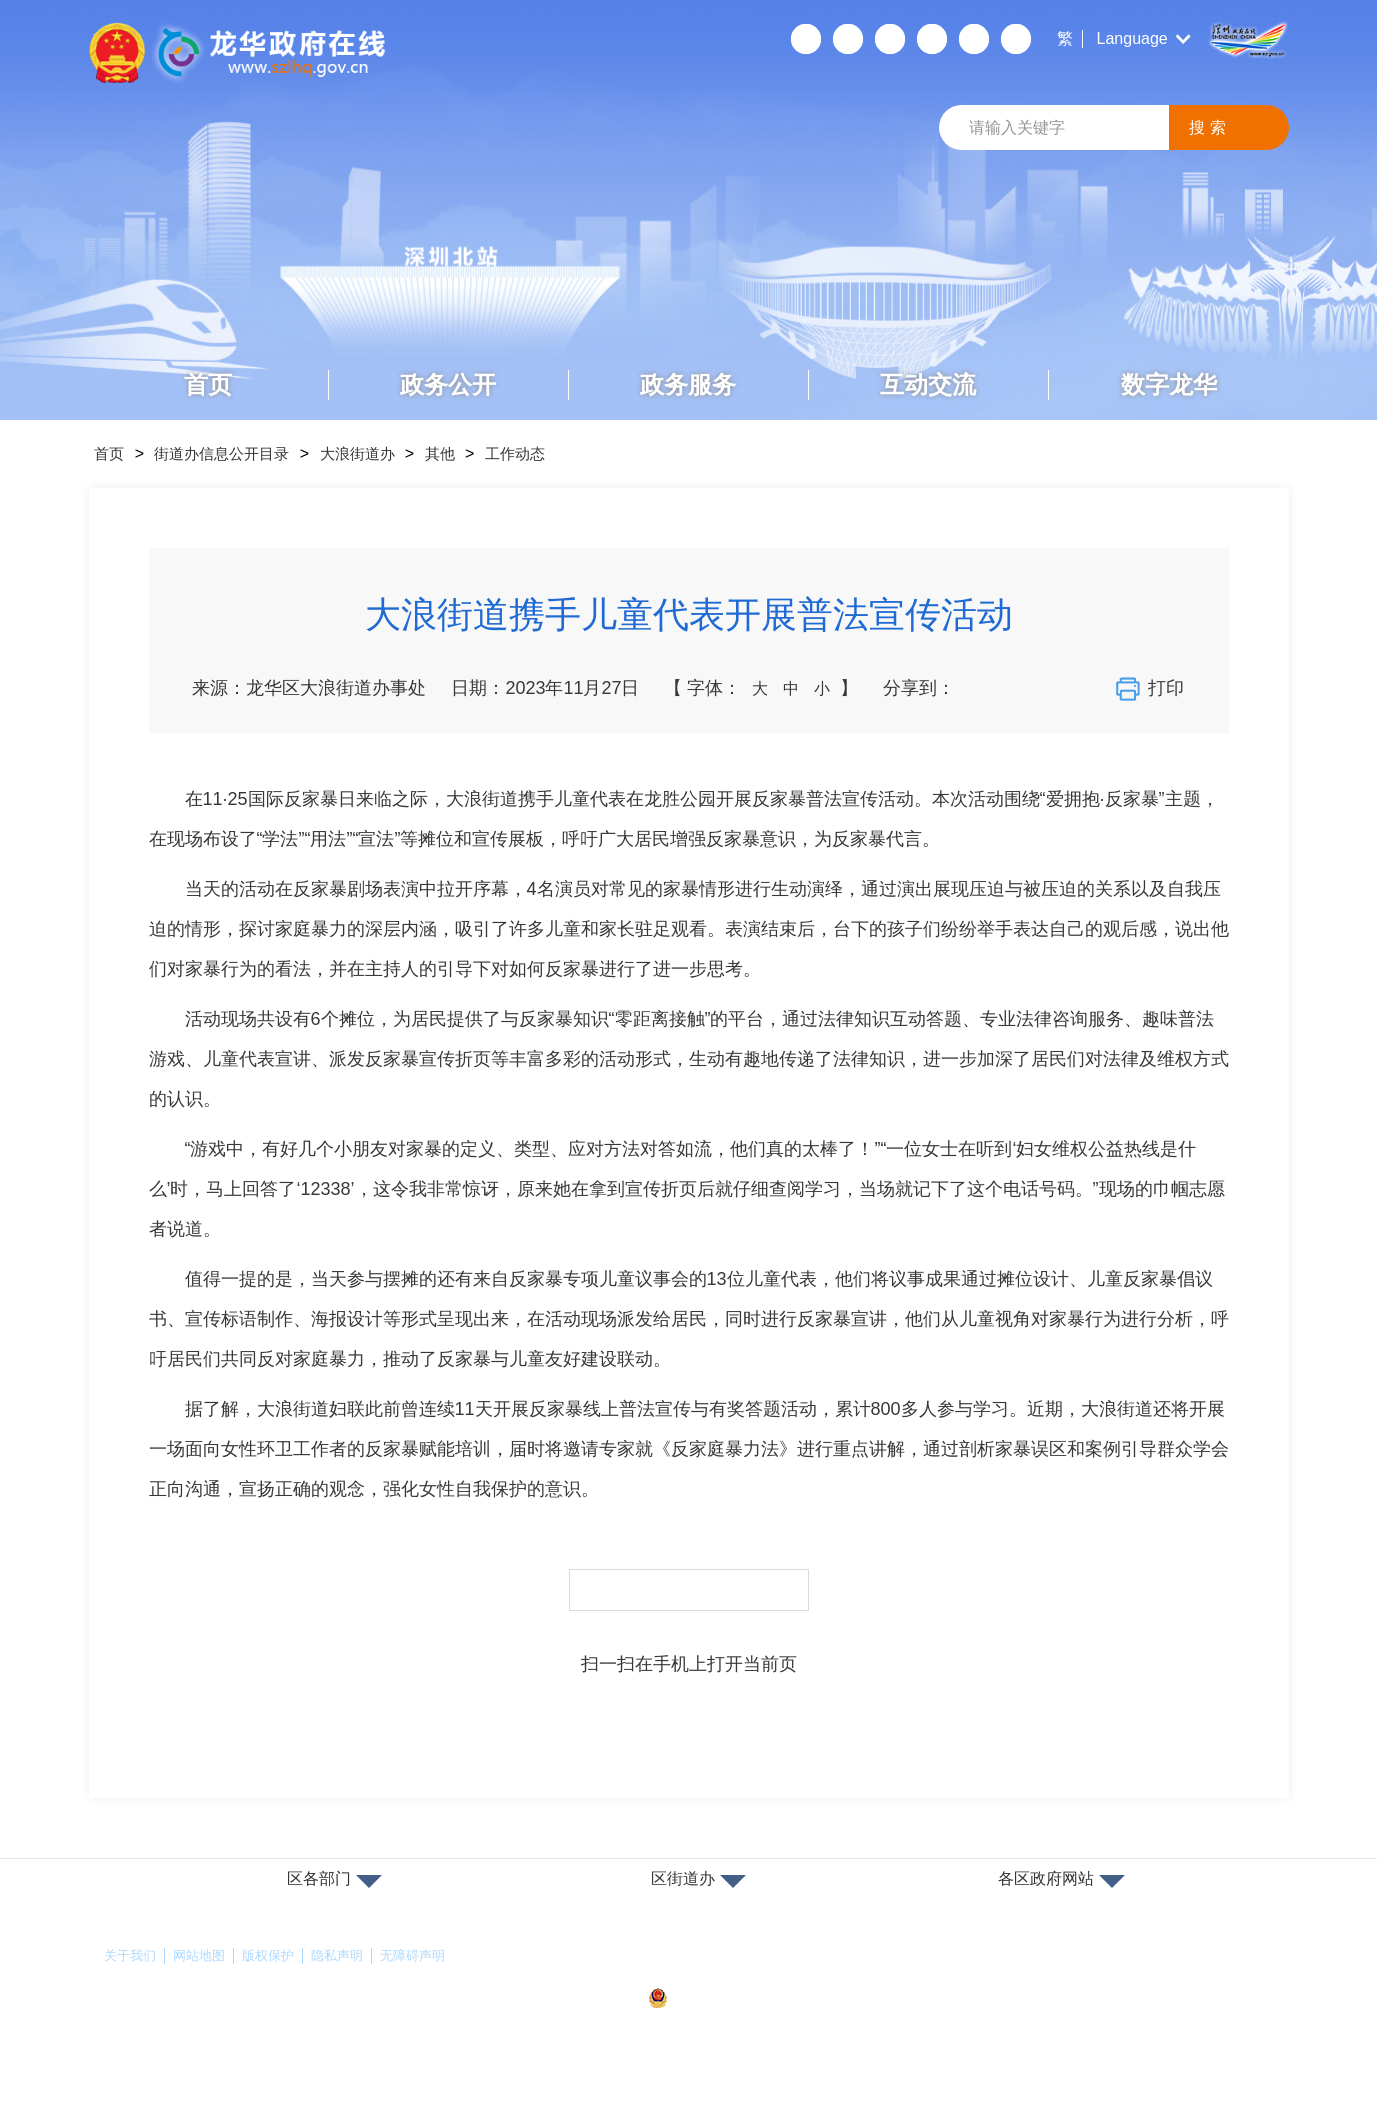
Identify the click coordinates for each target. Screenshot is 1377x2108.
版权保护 (278, 1956)
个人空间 (806, 39)
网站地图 (205, 1956)
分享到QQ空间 (1048, 688)
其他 (471, 453)
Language (1132, 38)
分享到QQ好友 (1083, 688)
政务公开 (448, 384)
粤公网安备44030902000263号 (757, 1999)
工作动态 (553, 453)
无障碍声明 (431, 1956)
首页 (208, 384)
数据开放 (974, 39)
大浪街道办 (381, 453)
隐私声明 (351, 1956)
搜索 (1210, 127)
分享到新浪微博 (1013, 688)
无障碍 (890, 39)
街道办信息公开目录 (235, 453)
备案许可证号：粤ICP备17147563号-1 (767, 1965)
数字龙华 (1169, 384)
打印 (1153, 689)
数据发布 (1016, 39)
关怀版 (932, 39)
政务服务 (688, 384)
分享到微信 (978, 688)
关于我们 (132, 1956)
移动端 (848, 39)
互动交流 (928, 384)
